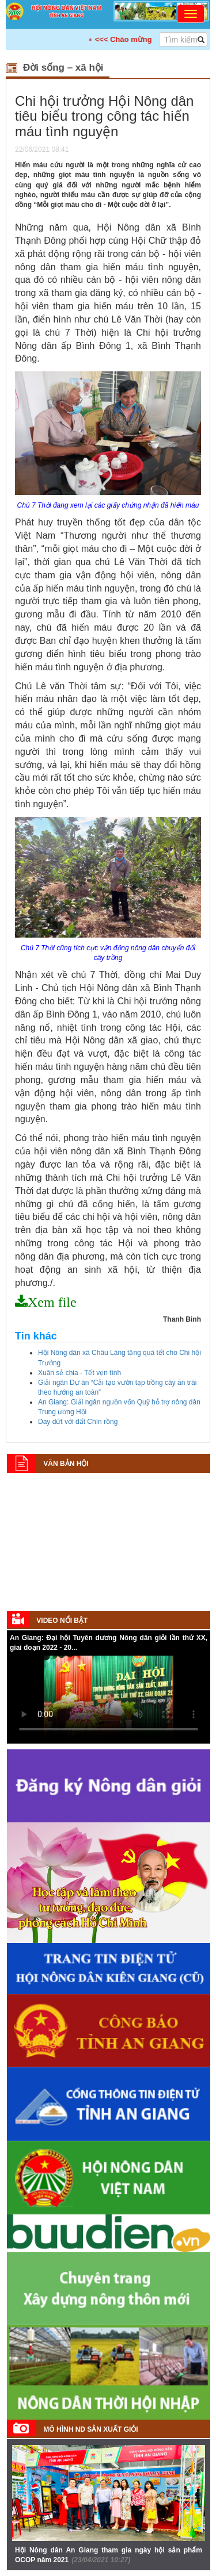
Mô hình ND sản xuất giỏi (90, 2429)
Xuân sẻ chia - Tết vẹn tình (79, 1373)
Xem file (52, 1302)
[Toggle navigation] (190, 14)
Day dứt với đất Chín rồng (78, 1422)
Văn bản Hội (65, 1464)
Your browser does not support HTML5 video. (108, 1699)
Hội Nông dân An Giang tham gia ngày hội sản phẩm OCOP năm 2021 (108, 2555)
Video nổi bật (62, 1621)
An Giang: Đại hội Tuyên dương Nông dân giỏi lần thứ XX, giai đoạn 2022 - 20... (108, 1643)
